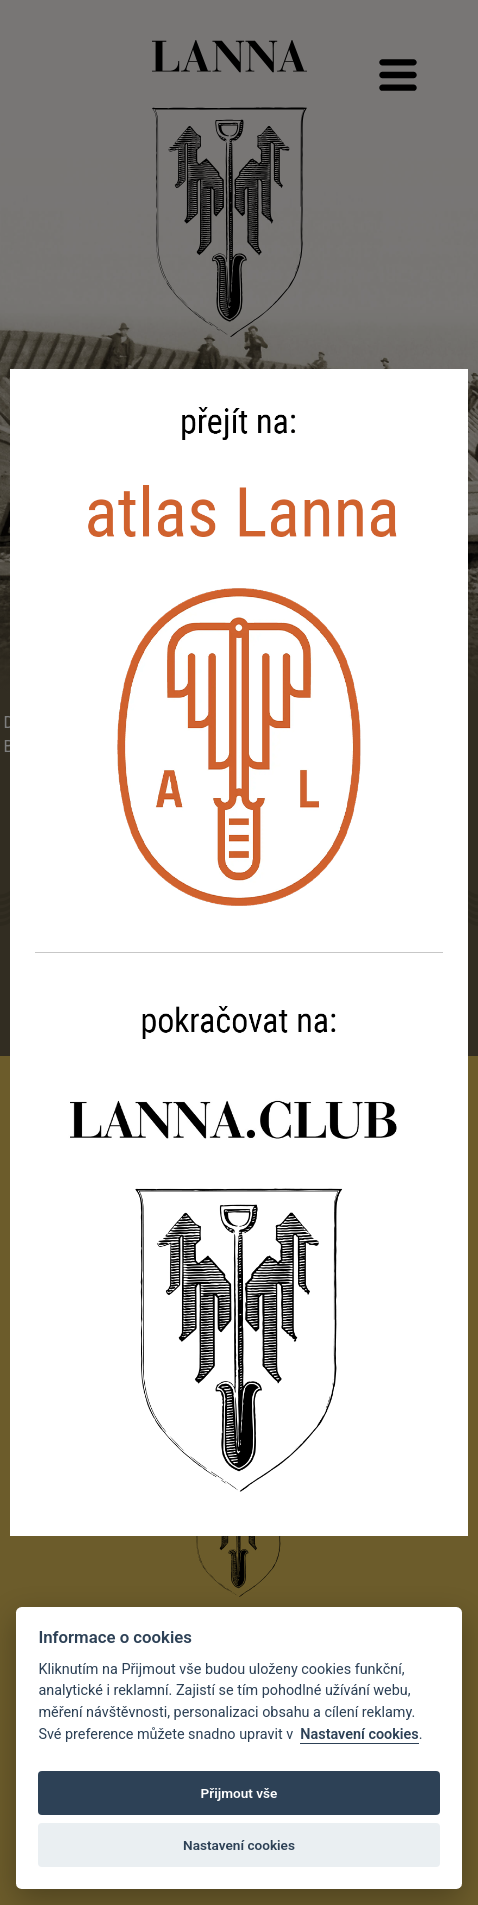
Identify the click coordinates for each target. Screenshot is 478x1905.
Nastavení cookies (359, 1734)
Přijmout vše (239, 1793)
